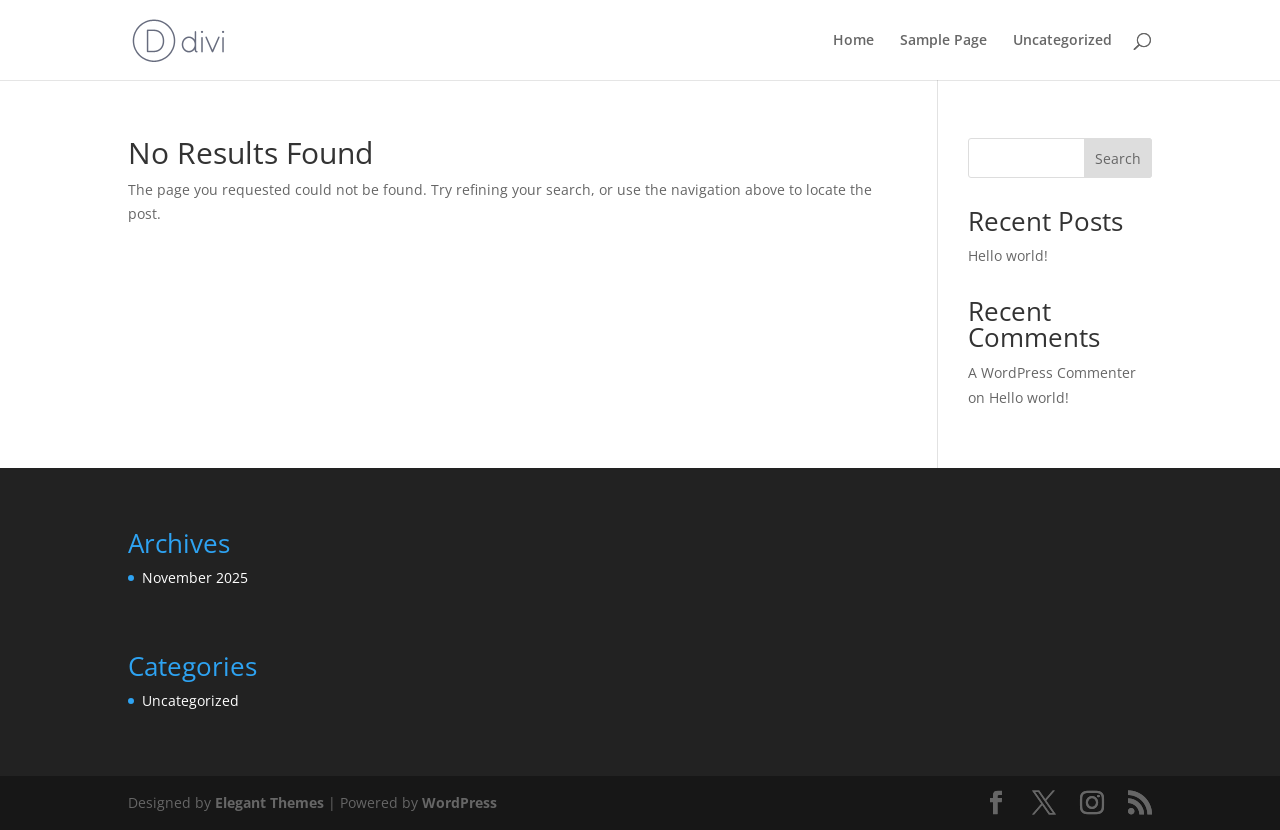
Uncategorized (1062, 41)
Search (1118, 158)
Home (853, 41)
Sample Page (943, 41)
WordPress (459, 802)
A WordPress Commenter (1052, 372)
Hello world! (1008, 255)
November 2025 (195, 577)
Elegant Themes (269, 802)
